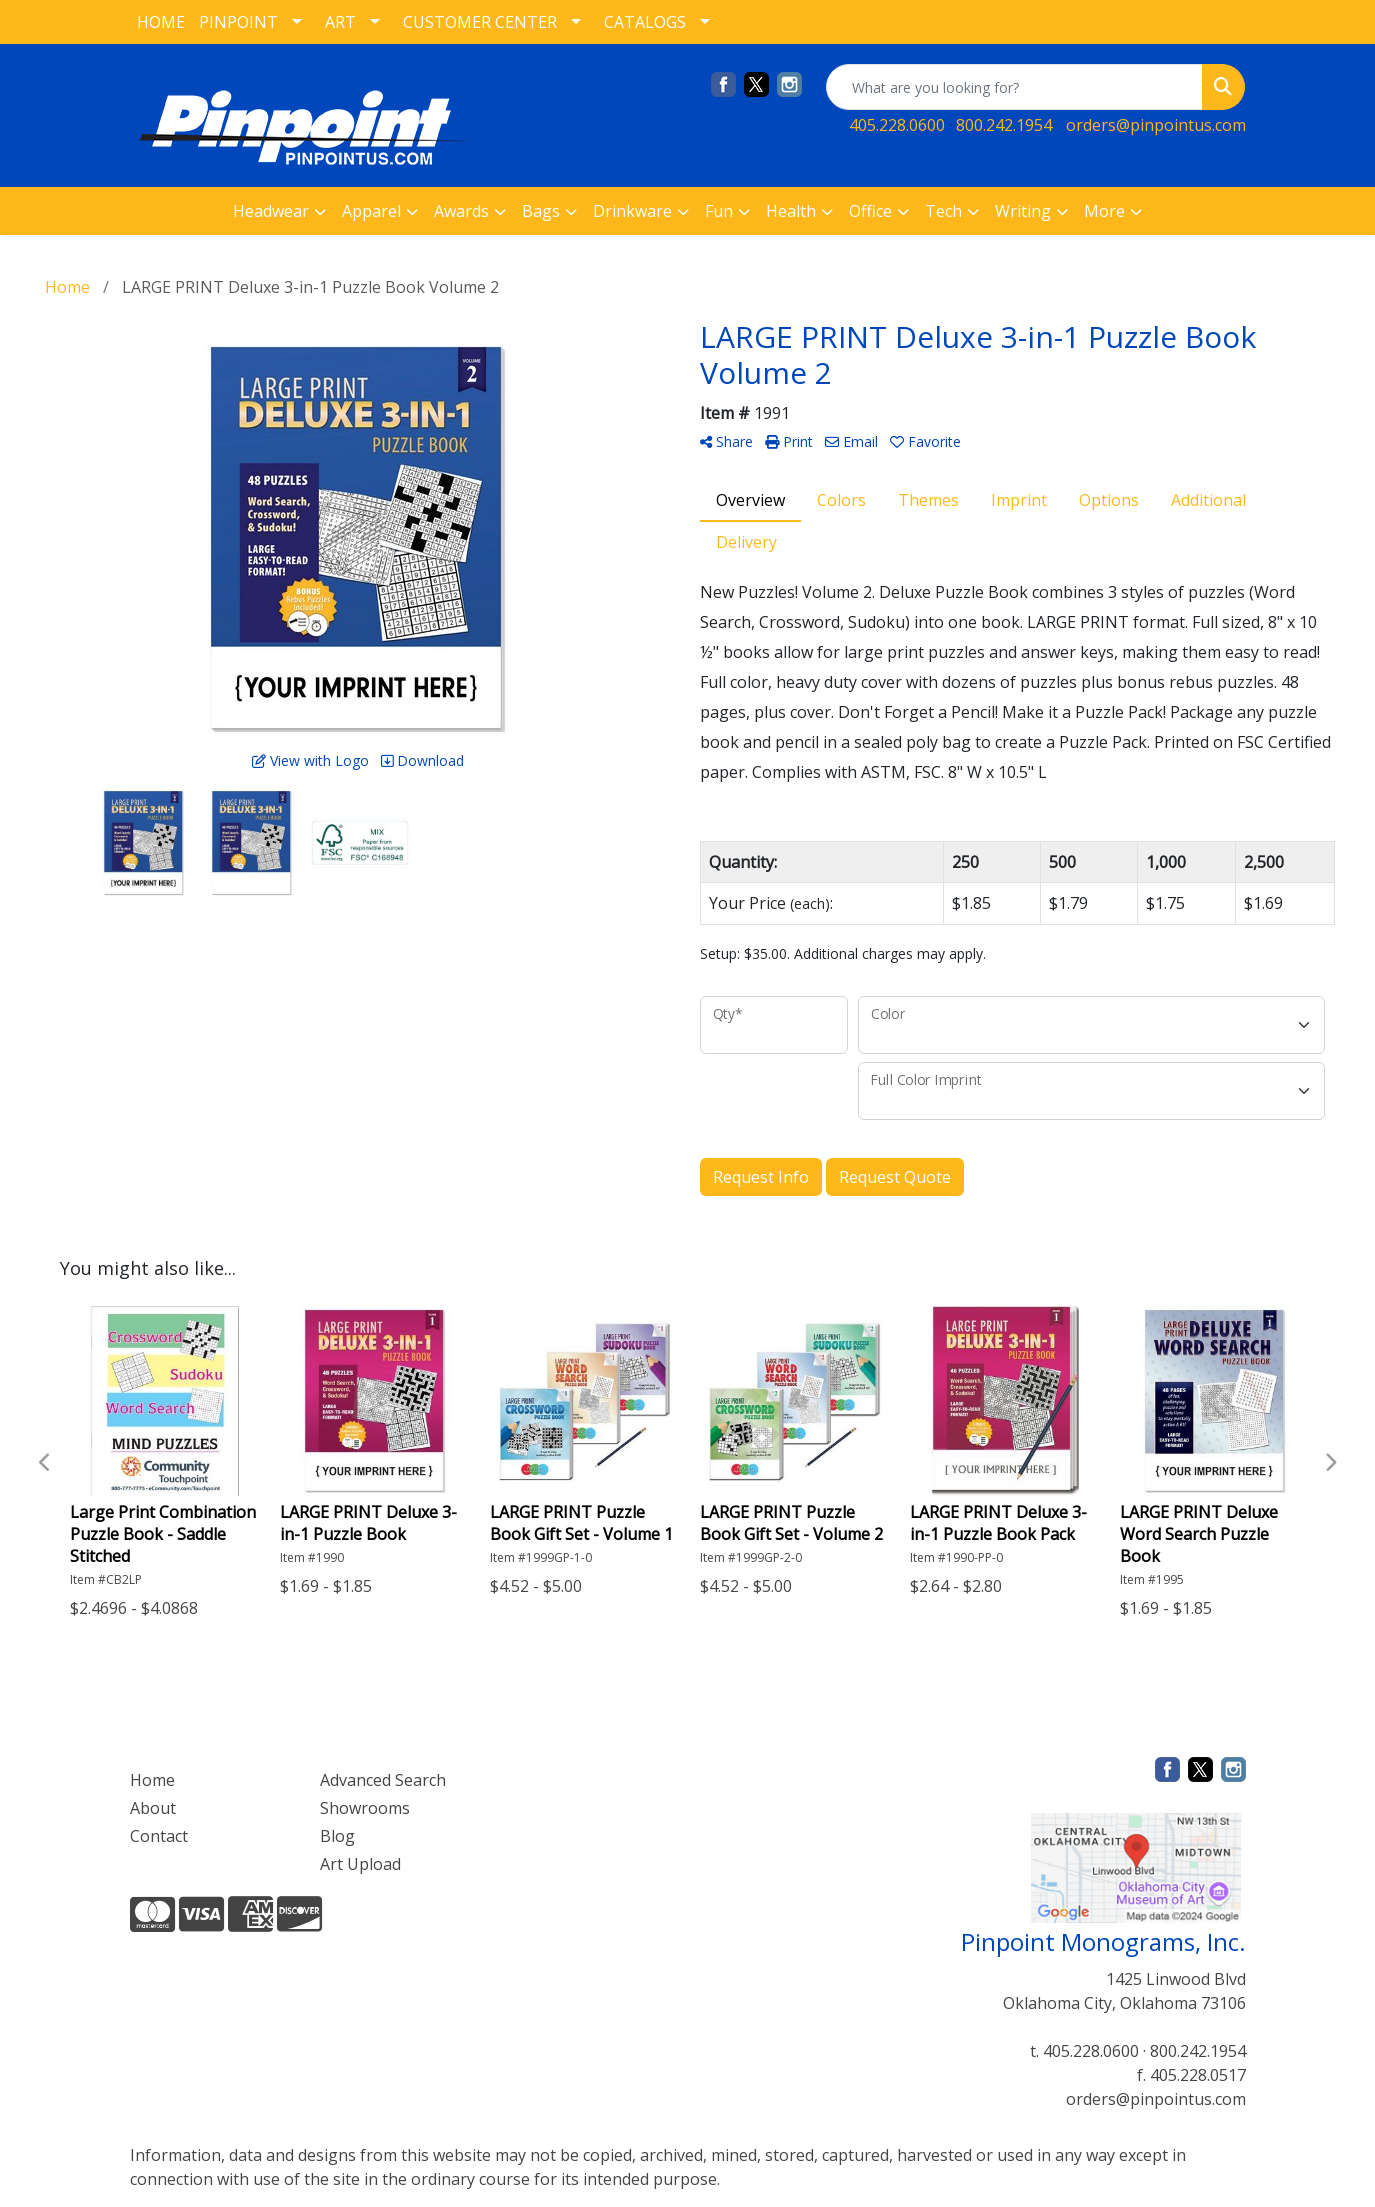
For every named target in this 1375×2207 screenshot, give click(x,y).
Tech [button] (943, 211)
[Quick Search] (1014, 87)
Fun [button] (719, 211)
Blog (337, 1836)
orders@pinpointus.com (1156, 125)
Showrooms (365, 1808)
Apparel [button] (371, 211)
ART (340, 22)
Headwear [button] (271, 211)
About (153, 1808)
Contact (159, 1836)
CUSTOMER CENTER (480, 22)
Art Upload (360, 1864)
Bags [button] (541, 211)
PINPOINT (238, 22)
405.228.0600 (897, 125)
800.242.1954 (1004, 125)
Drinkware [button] (632, 211)
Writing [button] (1023, 211)
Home (152, 1780)
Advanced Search (383, 1780)
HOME (161, 22)
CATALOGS (645, 22)
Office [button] (870, 211)
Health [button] (791, 211)
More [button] (1104, 211)
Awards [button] (461, 211)
